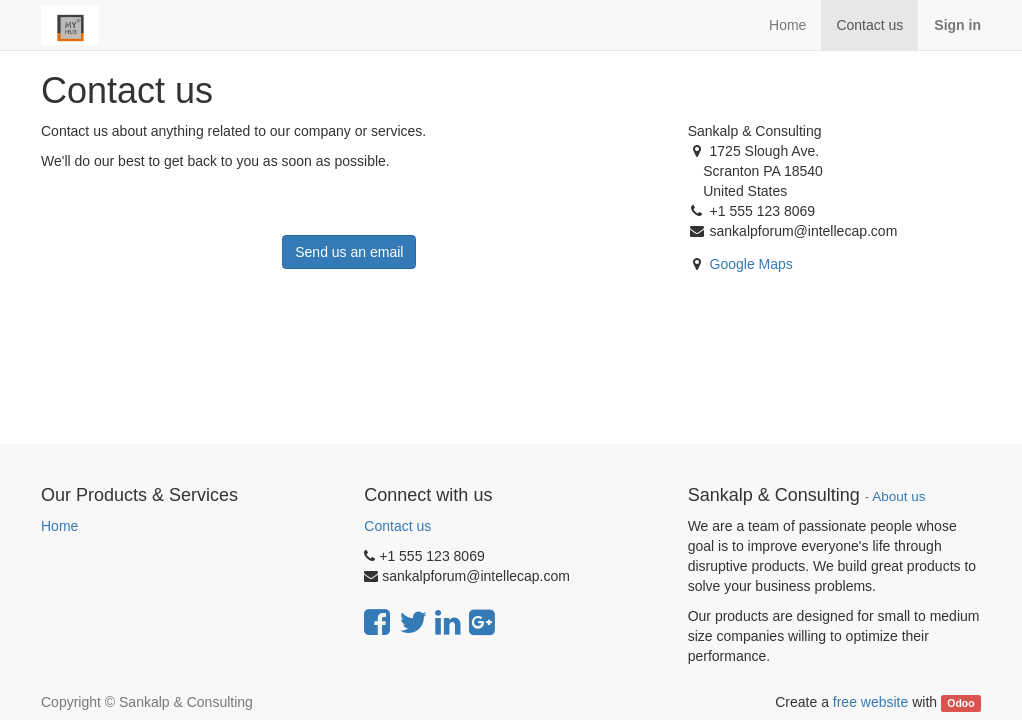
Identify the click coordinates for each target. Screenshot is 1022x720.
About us (898, 496)
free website (870, 702)
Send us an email (349, 252)
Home (59, 526)
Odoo (960, 703)
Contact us (397, 526)
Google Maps (751, 264)
